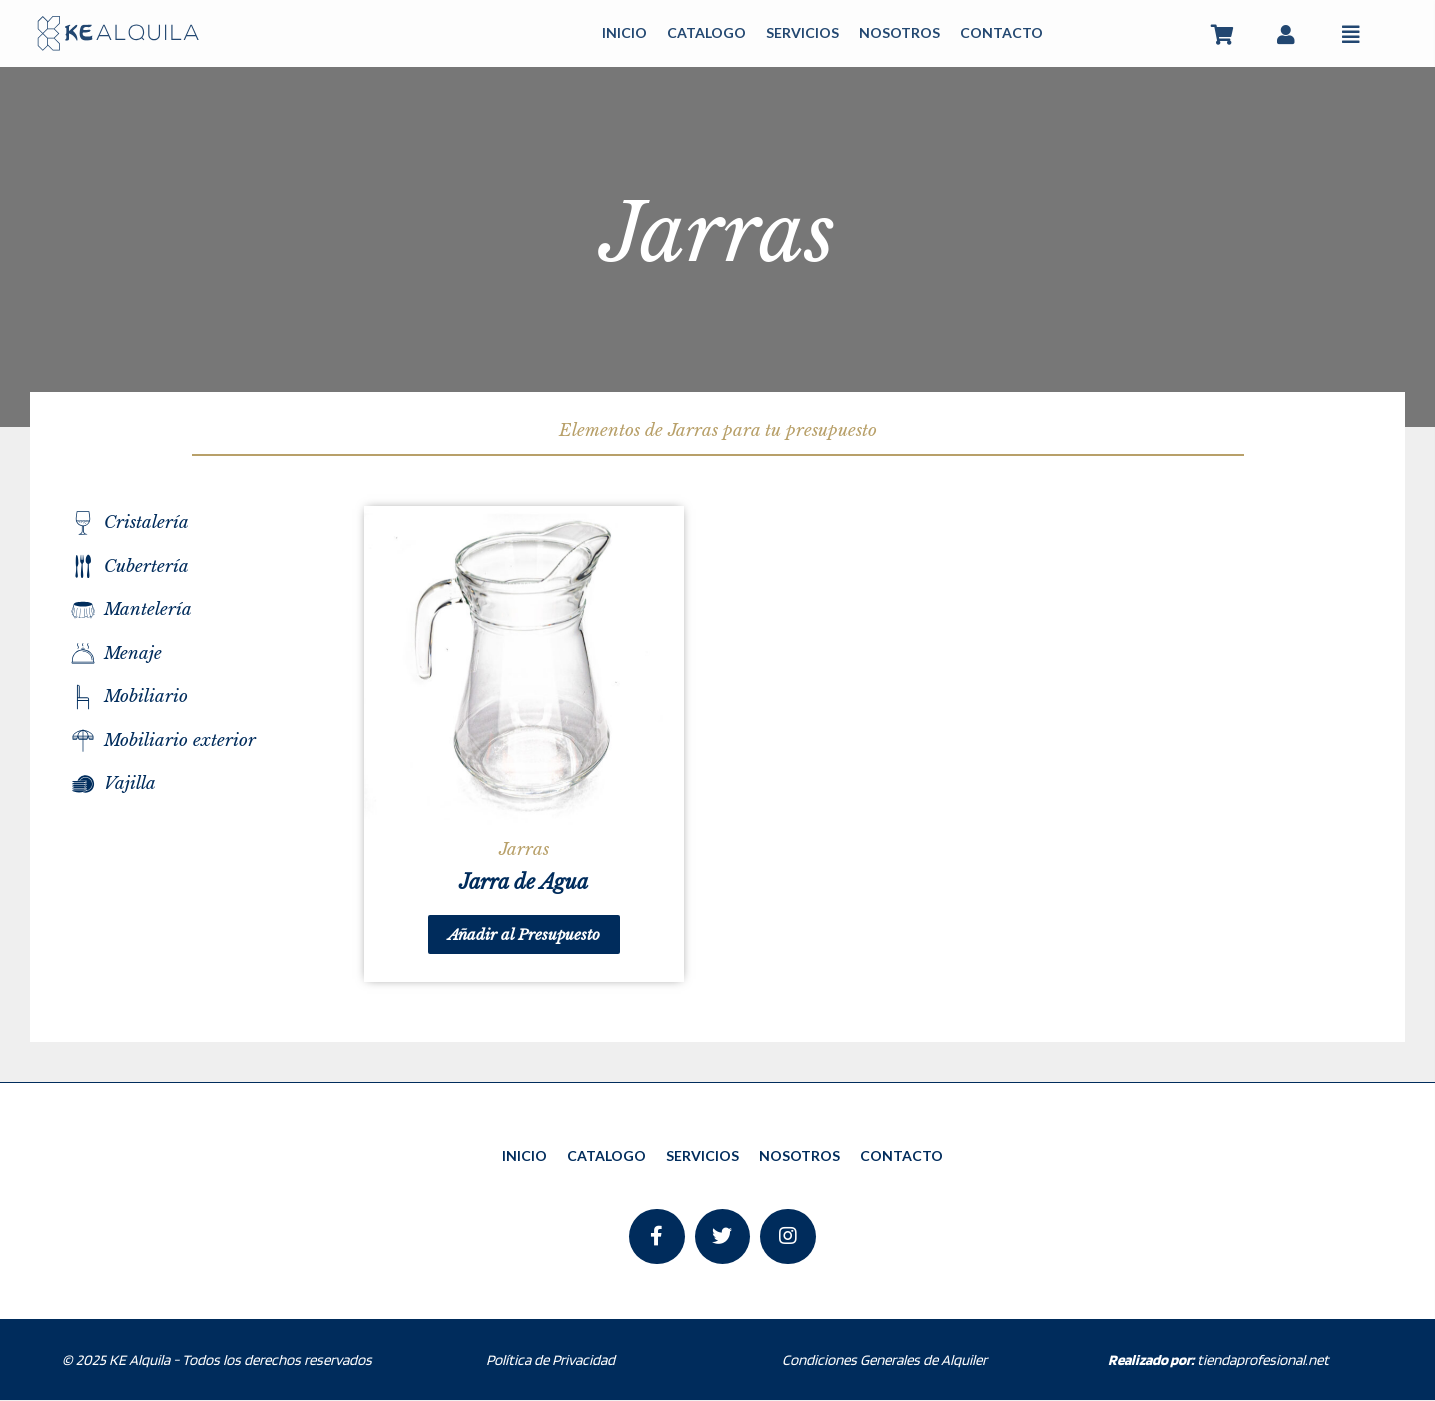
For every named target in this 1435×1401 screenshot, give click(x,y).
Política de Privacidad (550, 1360)
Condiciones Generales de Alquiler (884, 1360)
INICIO (624, 32)
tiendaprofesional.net (1218, 1360)
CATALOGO (706, 32)
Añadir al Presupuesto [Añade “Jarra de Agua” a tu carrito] (524, 934)
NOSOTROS (899, 32)
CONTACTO (1001, 32)
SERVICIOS (802, 32)
